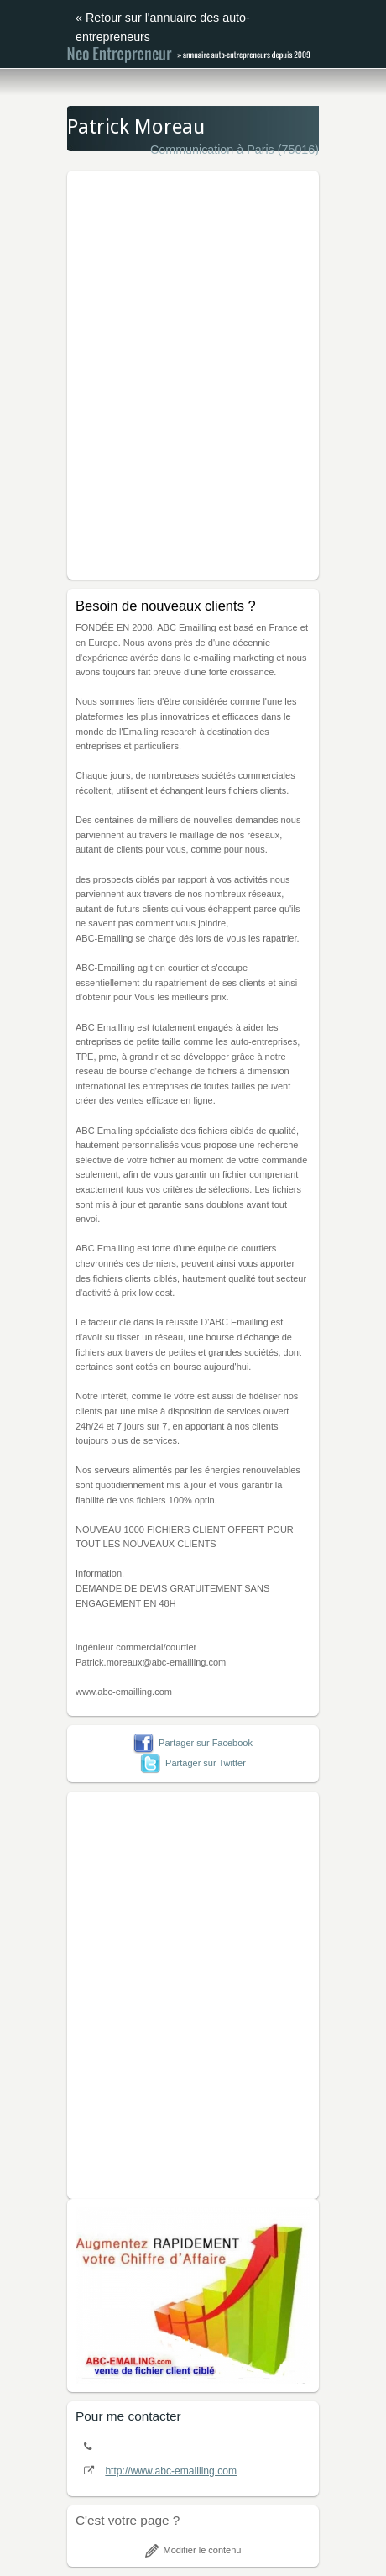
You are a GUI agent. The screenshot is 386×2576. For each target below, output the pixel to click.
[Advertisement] (193, 372)
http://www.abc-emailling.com (171, 2471)
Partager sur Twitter (193, 1763)
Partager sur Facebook (193, 1743)
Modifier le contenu (193, 2550)
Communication (191, 149)
